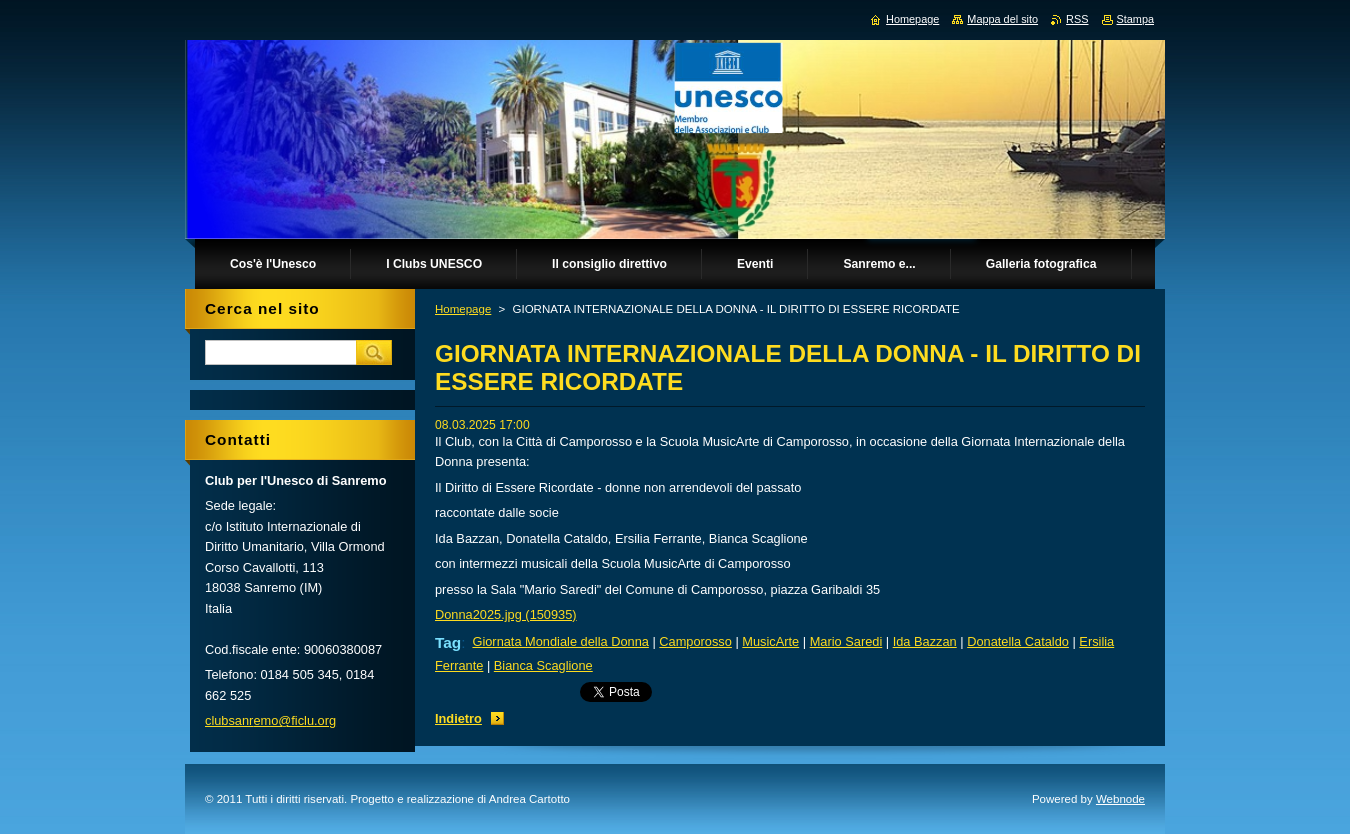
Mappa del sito (1002, 19)
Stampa (1135, 19)
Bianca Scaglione (543, 665)
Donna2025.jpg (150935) (506, 614)
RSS (1077, 19)
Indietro (458, 718)
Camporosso (695, 641)
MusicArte (770, 641)
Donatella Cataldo (1018, 641)
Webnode (1120, 799)
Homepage (463, 309)
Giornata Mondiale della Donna (560, 641)
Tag (448, 642)
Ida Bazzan (925, 641)
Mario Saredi (846, 641)
